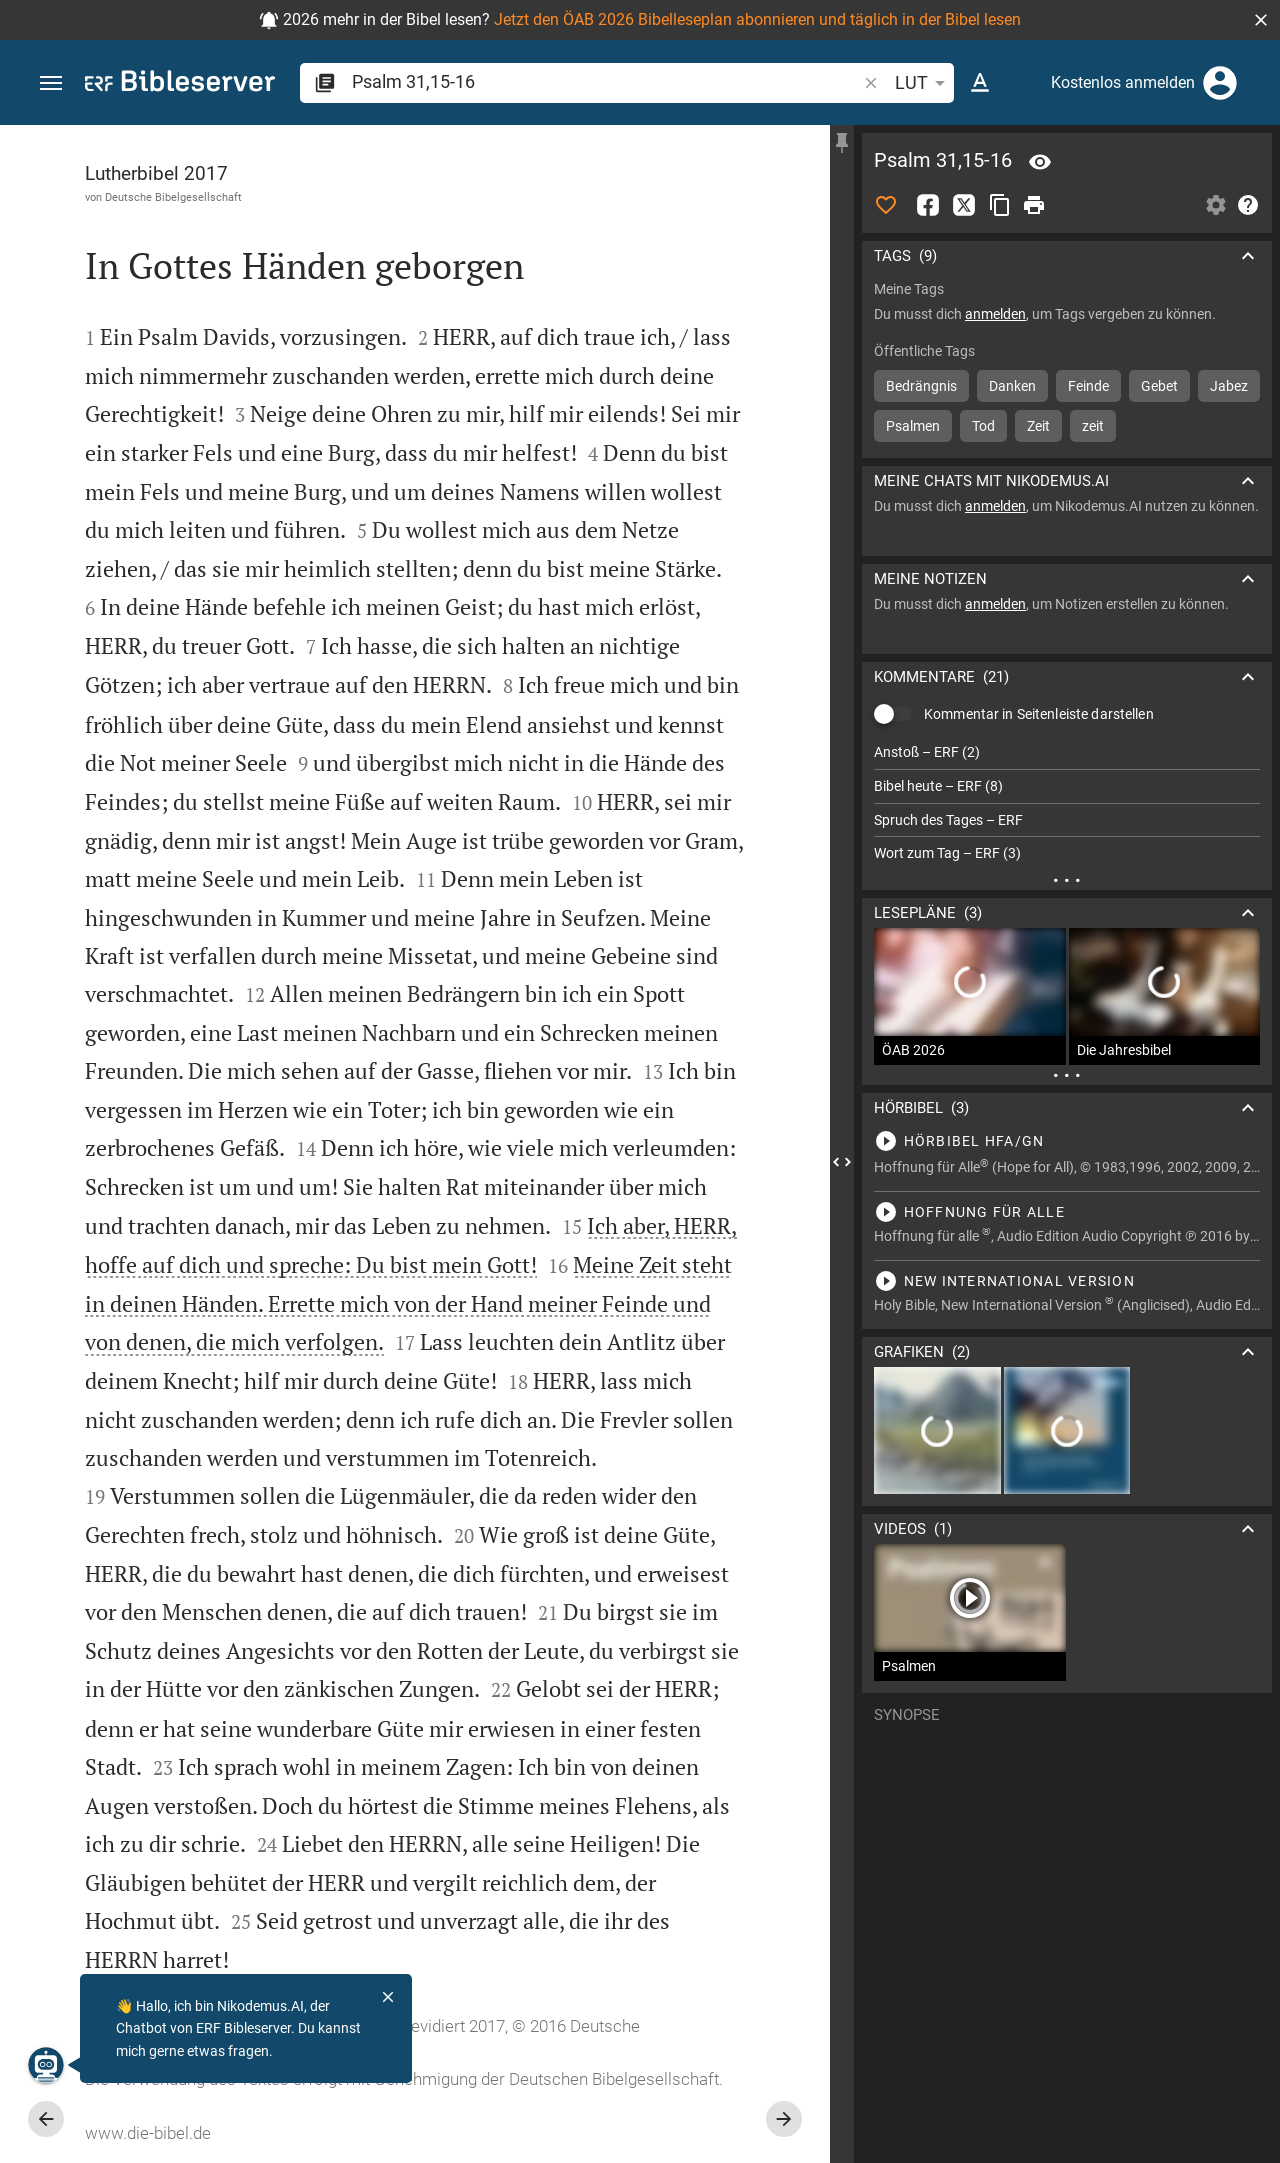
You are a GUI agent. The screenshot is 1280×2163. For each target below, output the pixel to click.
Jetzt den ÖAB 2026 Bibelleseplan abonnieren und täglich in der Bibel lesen (757, 19)
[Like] (886, 205)
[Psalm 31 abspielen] (1067, 1141)
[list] (1067, 803)
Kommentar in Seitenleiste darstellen (1039, 714)
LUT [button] (923, 83)
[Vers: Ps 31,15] (1040, 162)
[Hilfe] (1248, 205)
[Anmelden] (1220, 83)
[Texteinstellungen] (980, 83)
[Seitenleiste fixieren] (842, 143)
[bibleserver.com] (180, 84)
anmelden (995, 314)
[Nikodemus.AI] (46, 2065)
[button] (1261, 20)
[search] (606, 81)
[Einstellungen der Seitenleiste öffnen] (1216, 205)
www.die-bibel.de (148, 2133)
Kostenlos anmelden (1123, 82)
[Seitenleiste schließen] (842, 1162)
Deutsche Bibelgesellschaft (173, 197)
